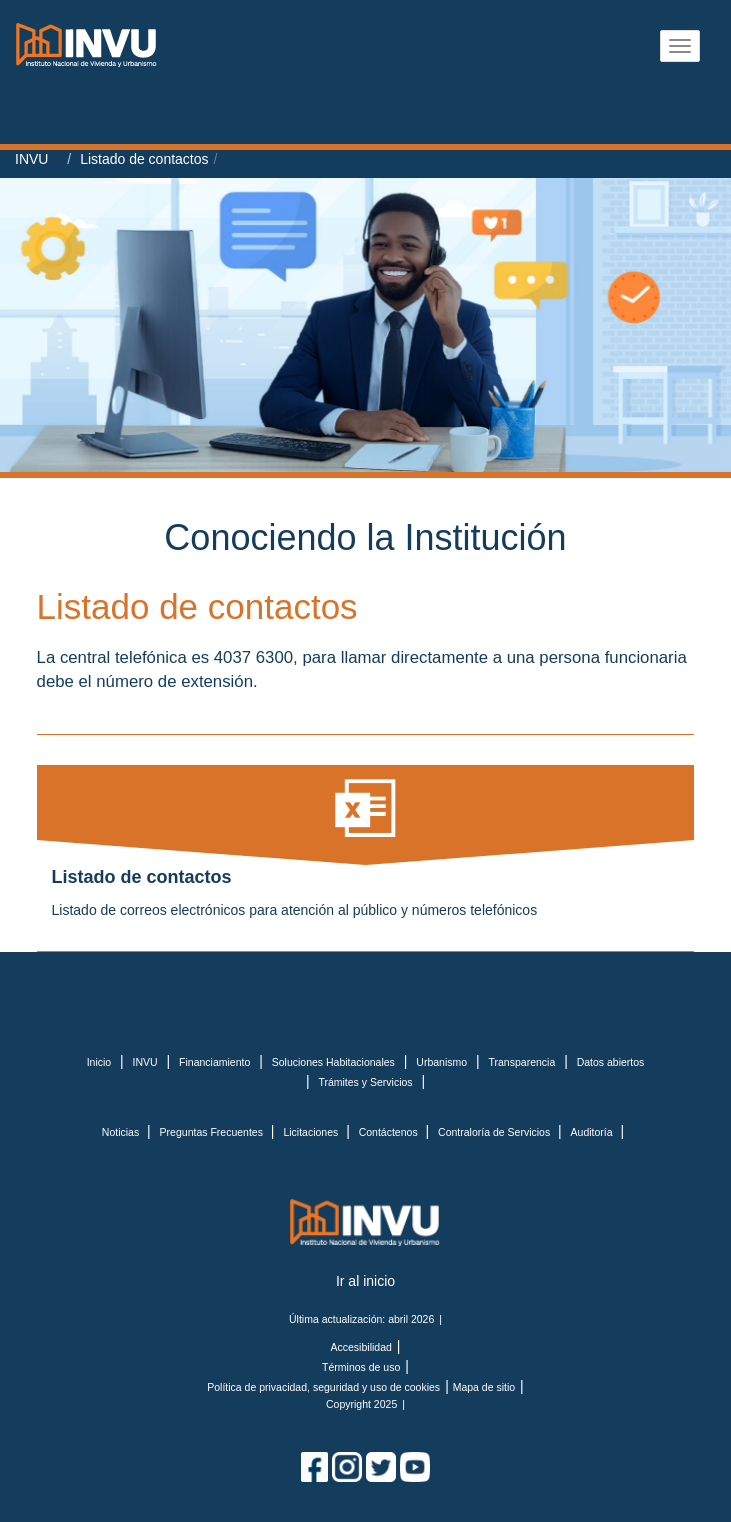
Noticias (122, 1132)
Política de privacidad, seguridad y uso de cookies (323, 1387)
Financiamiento (214, 1062)
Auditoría (593, 1132)
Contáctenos (390, 1132)
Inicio (99, 1062)
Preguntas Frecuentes (213, 1132)
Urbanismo (441, 1062)
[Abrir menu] (680, 46)
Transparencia (522, 1062)
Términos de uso (361, 1367)
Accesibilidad (361, 1347)
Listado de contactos (144, 159)
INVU (31, 159)
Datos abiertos (611, 1062)
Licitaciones (312, 1132)
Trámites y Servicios (365, 1082)
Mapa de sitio (484, 1387)
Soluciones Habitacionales (333, 1062)
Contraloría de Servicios (495, 1132)
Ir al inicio (365, 1281)
